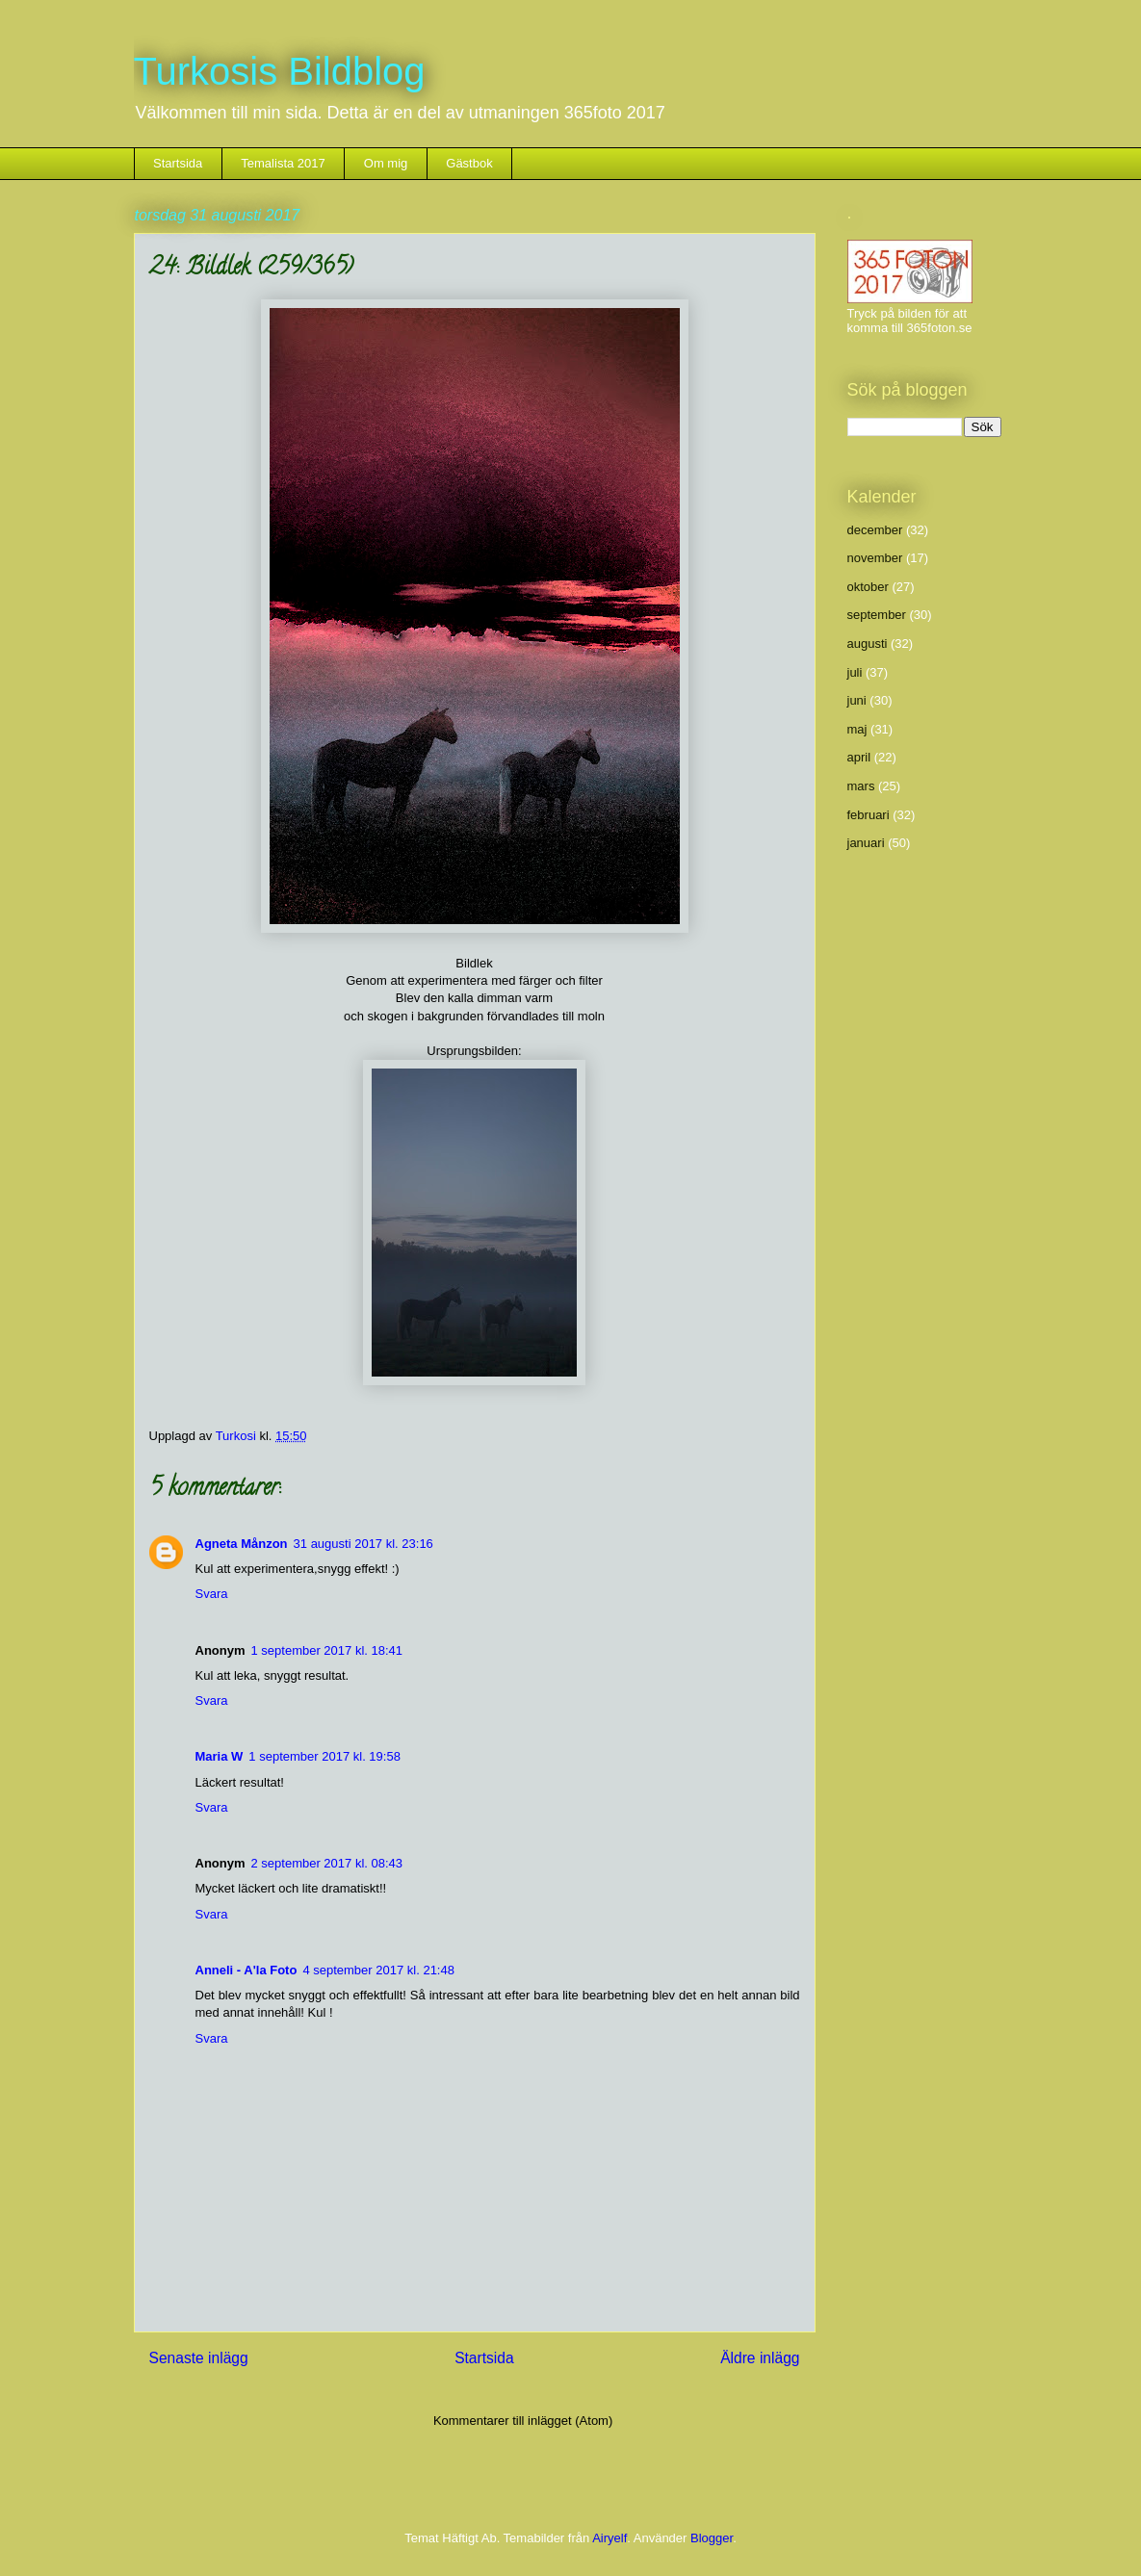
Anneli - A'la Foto (246, 1970)
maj (857, 729)
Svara (211, 1593)
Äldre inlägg (759, 2358)
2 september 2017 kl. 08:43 (327, 1863)
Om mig (386, 163)
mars (861, 786)
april (859, 757)
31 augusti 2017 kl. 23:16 (363, 1543)
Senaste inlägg (198, 2358)
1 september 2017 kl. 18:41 (327, 1650)
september (876, 614)
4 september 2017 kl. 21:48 (378, 1970)
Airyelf (609, 2538)
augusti (867, 643)
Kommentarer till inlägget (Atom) (522, 2420)
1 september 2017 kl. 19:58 (324, 1756)
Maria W (219, 1756)
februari (868, 815)
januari (866, 843)
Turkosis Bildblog (280, 71)
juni (857, 700)
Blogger (711, 2538)
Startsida (177, 163)
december (875, 530)
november (875, 558)
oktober (868, 587)
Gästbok (469, 163)
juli (855, 672)
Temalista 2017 (282, 163)
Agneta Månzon (241, 1543)
